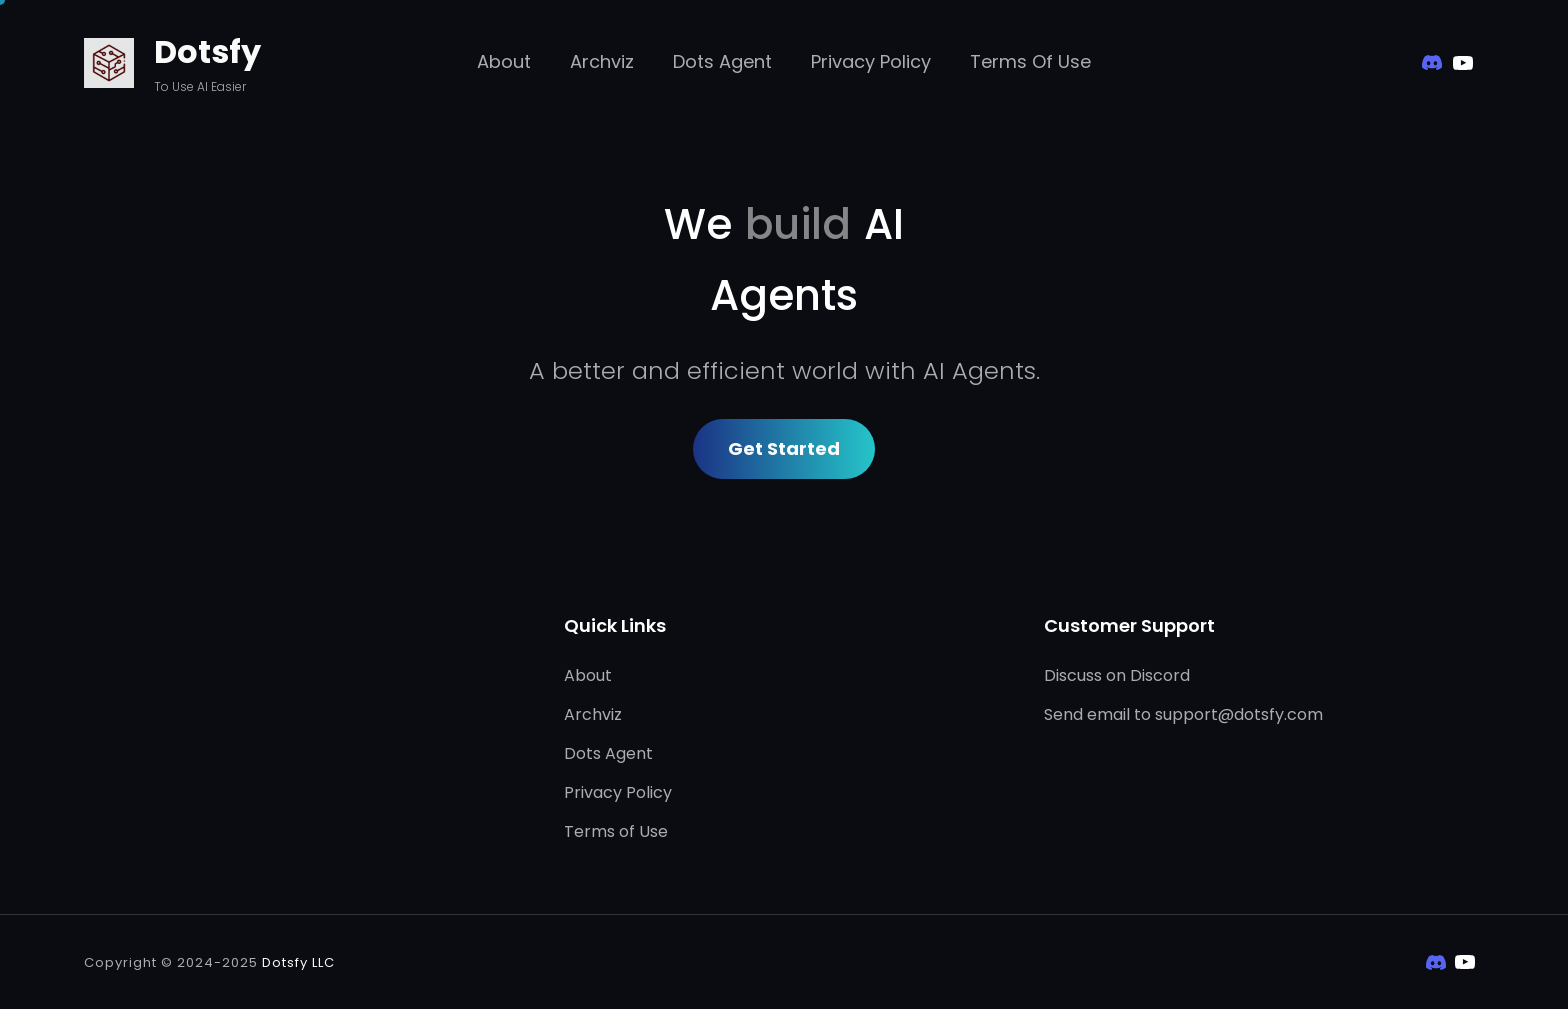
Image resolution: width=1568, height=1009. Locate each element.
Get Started (784, 448)
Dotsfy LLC (298, 962)
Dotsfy (207, 51)
